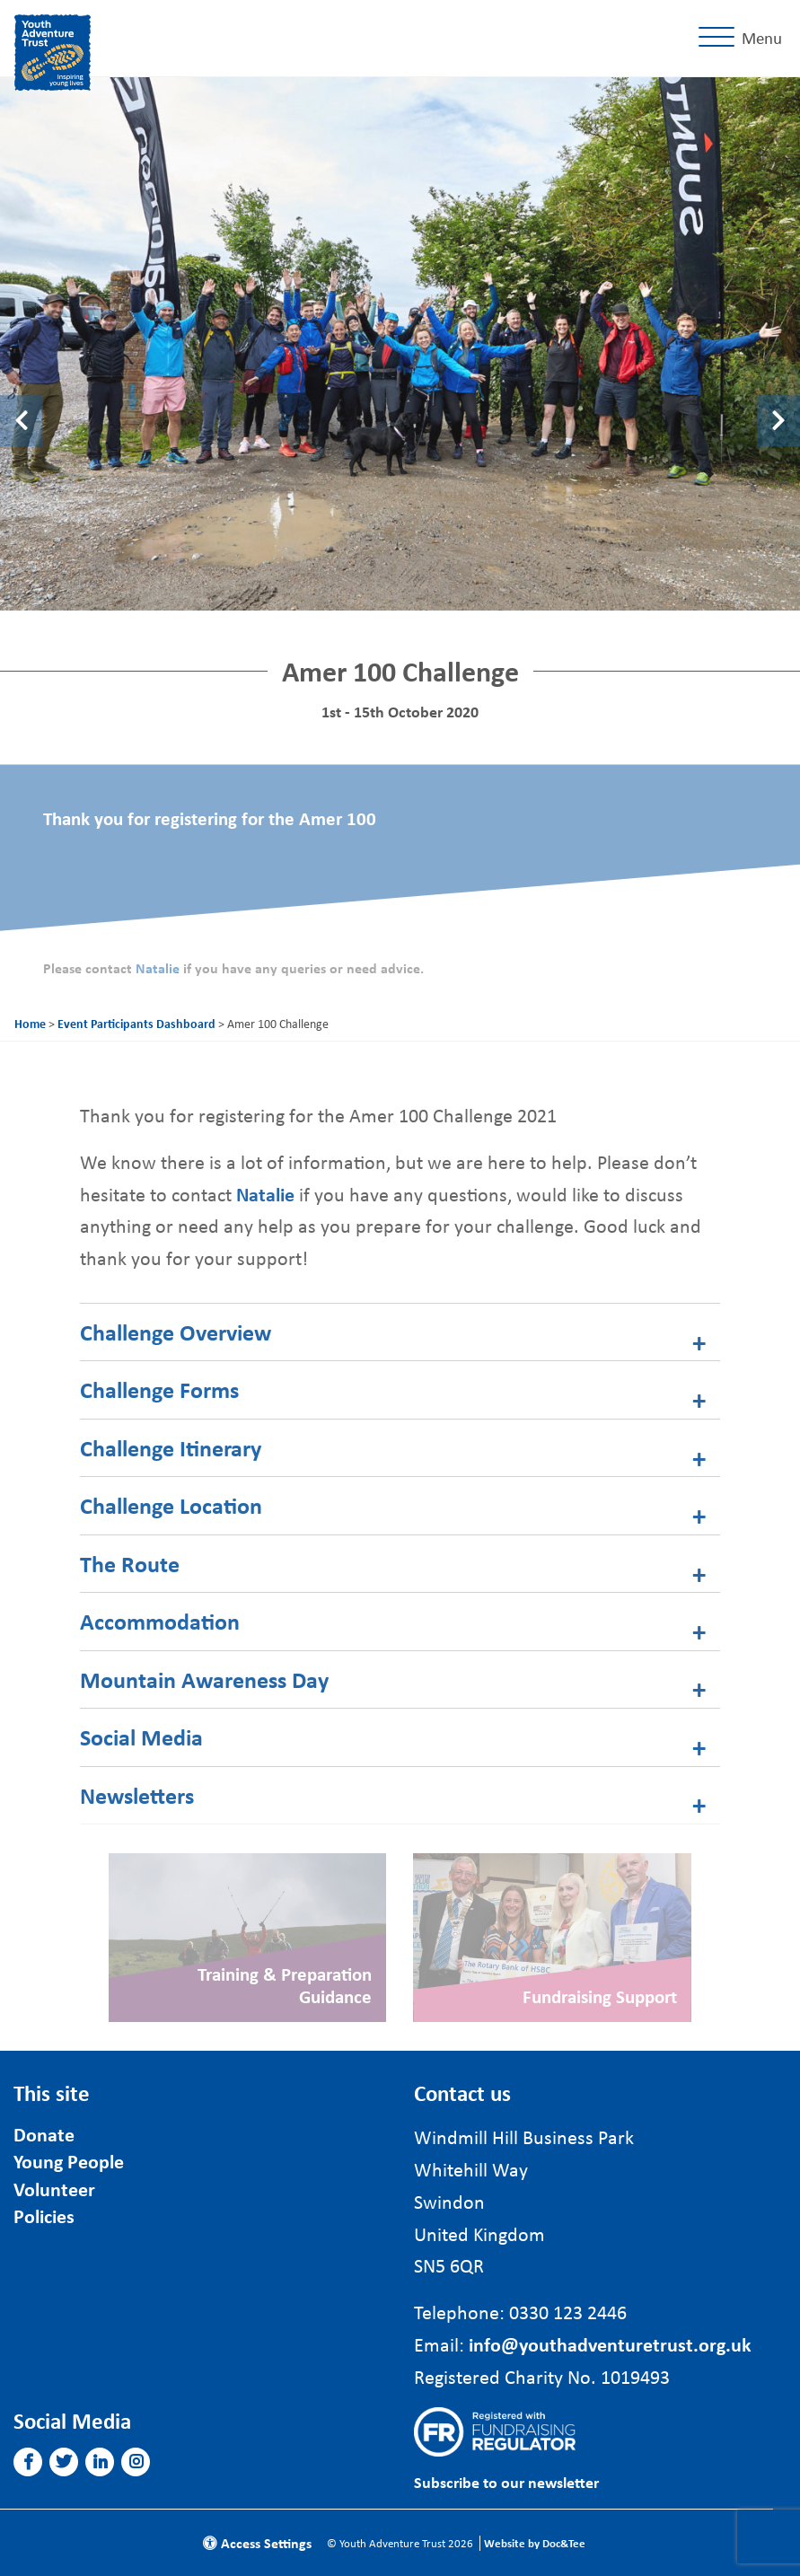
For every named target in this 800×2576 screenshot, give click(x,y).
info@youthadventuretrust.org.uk (610, 2344)
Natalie (159, 968)
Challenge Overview (175, 1332)
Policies (44, 2215)
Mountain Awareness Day (204, 1679)
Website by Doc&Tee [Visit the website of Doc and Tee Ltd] (534, 2543)
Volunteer (54, 2189)
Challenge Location (171, 1505)
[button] (28, 2462)
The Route (130, 1563)
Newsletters (137, 1795)
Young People (68, 2161)
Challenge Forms (159, 1389)
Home (30, 1023)
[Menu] (744, 38)
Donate (44, 2134)
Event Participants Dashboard (136, 1023)
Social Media (141, 1737)
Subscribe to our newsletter (506, 2482)
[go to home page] (52, 50)
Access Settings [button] (257, 2543)
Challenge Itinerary (170, 1448)
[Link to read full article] (247, 1937)
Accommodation (160, 1621)
